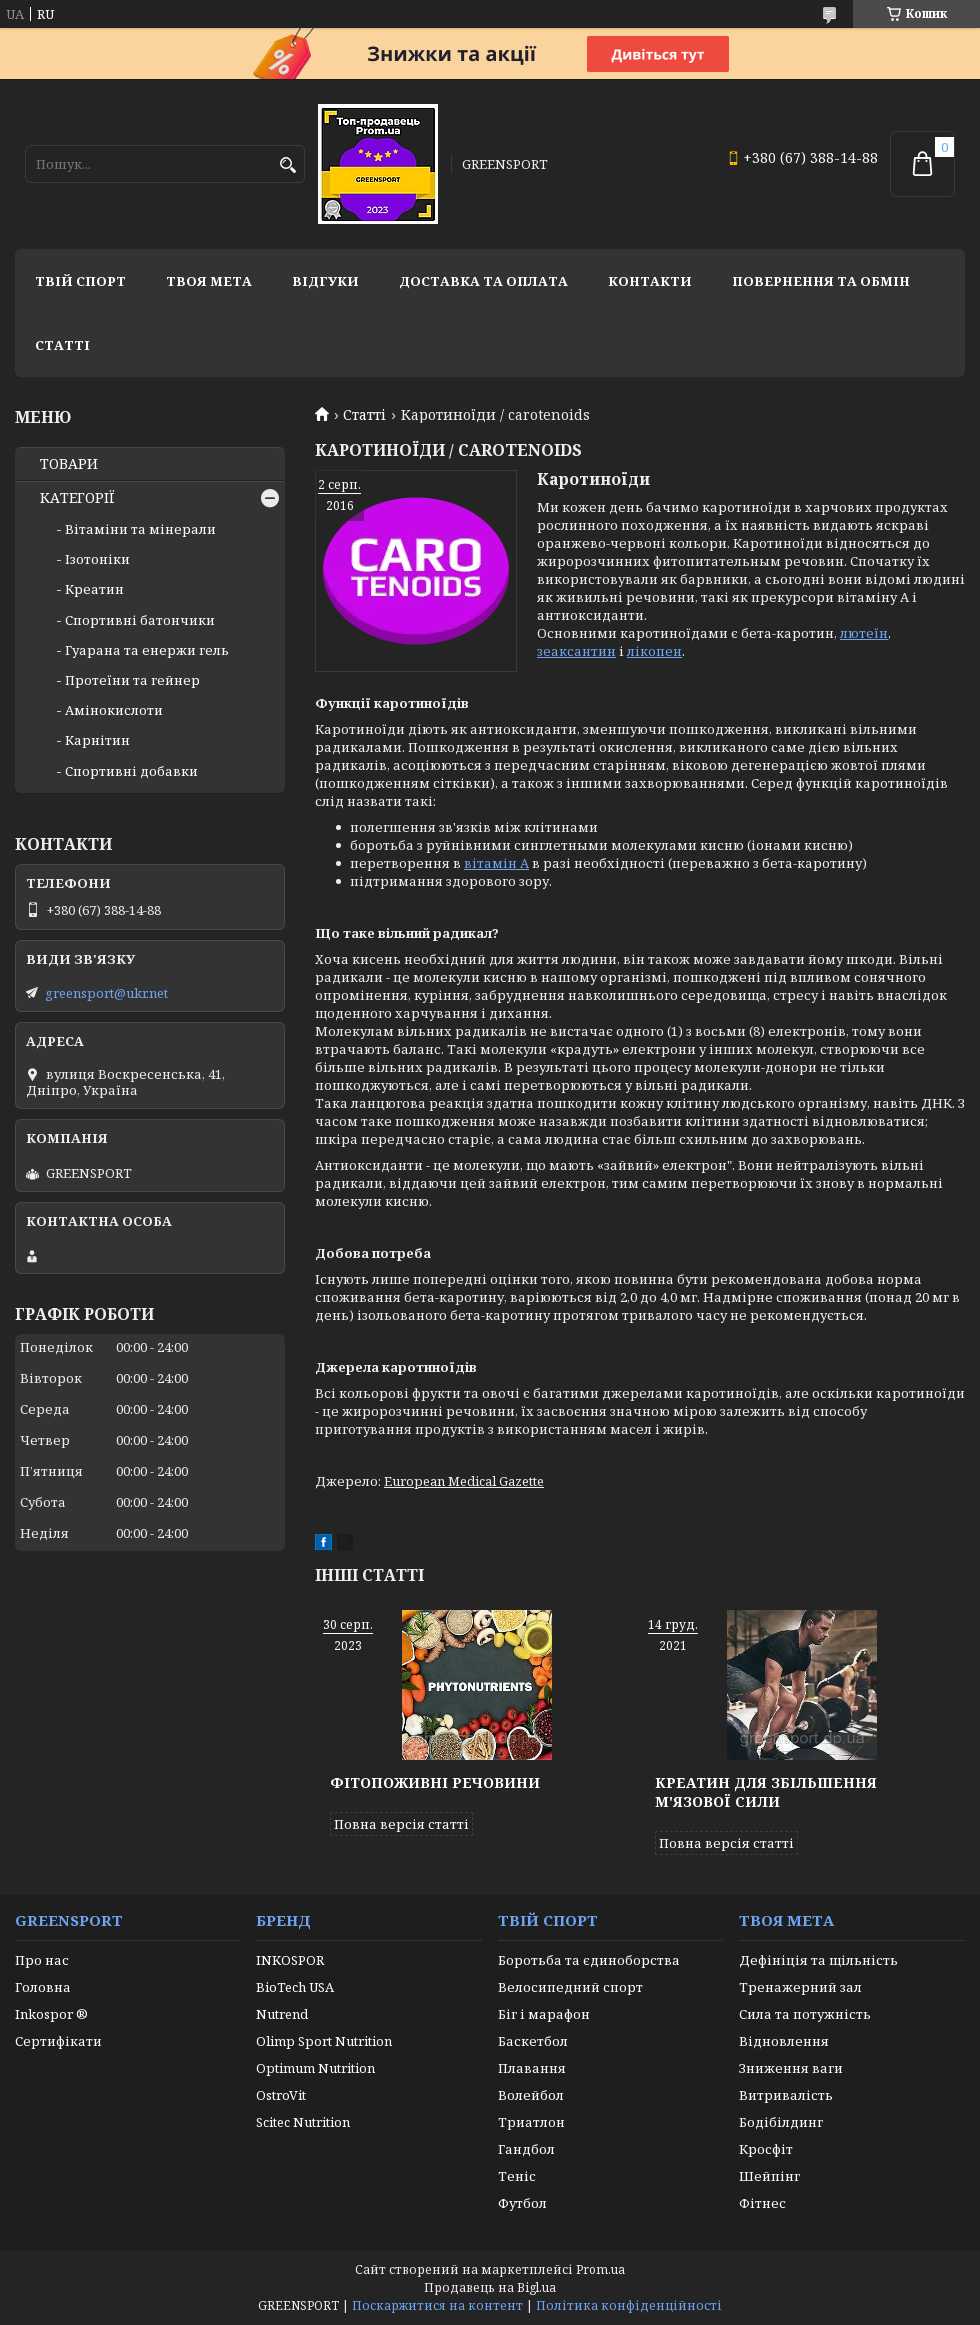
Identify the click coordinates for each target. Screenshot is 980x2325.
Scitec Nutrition (303, 2122)
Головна (43, 1987)
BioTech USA (295, 1987)
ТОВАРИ (69, 464)
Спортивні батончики (140, 620)
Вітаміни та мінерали (140, 529)
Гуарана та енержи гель (147, 650)
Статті (62, 345)
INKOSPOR (290, 1960)
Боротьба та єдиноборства (589, 1960)
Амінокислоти (114, 710)
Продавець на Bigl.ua (490, 2287)
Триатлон (531, 2122)
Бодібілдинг (781, 2122)
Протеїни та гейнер (132, 680)
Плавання (532, 2068)
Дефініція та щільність (818, 1960)
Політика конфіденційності (629, 2305)
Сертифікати (58, 2041)
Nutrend (282, 2014)
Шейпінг (769, 2176)
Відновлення (784, 2041)
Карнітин (97, 740)
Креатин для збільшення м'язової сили (766, 1792)
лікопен (654, 651)
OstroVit (281, 2095)
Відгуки (325, 281)
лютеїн (864, 633)
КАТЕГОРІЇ (77, 498)
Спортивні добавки (131, 771)
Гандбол (526, 2149)
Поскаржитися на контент (437, 2305)
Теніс (517, 2176)
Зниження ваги (791, 2068)
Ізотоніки (97, 559)
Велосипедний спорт (570, 1987)
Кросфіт (766, 2149)
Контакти (650, 281)
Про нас (42, 1960)
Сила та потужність (805, 2014)
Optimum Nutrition (315, 2068)
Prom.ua (600, 2269)
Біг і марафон (544, 2014)
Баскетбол (533, 2041)
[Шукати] (287, 165)
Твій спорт (80, 281)
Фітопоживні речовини (435, 1782)
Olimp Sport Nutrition (324, 2041)
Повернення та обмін (821, 281)
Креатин (94, 589)
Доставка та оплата (483, 281)
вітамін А (496, 863)
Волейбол (531, 2095)
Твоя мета (209, 281)
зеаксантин (576, 651)
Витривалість (786, 2095)
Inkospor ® (51, 2014)
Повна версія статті (401, 1824)
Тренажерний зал (800, 1987)
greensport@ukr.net (106, 993)
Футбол (522, 2203)
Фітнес (762, 2203)
